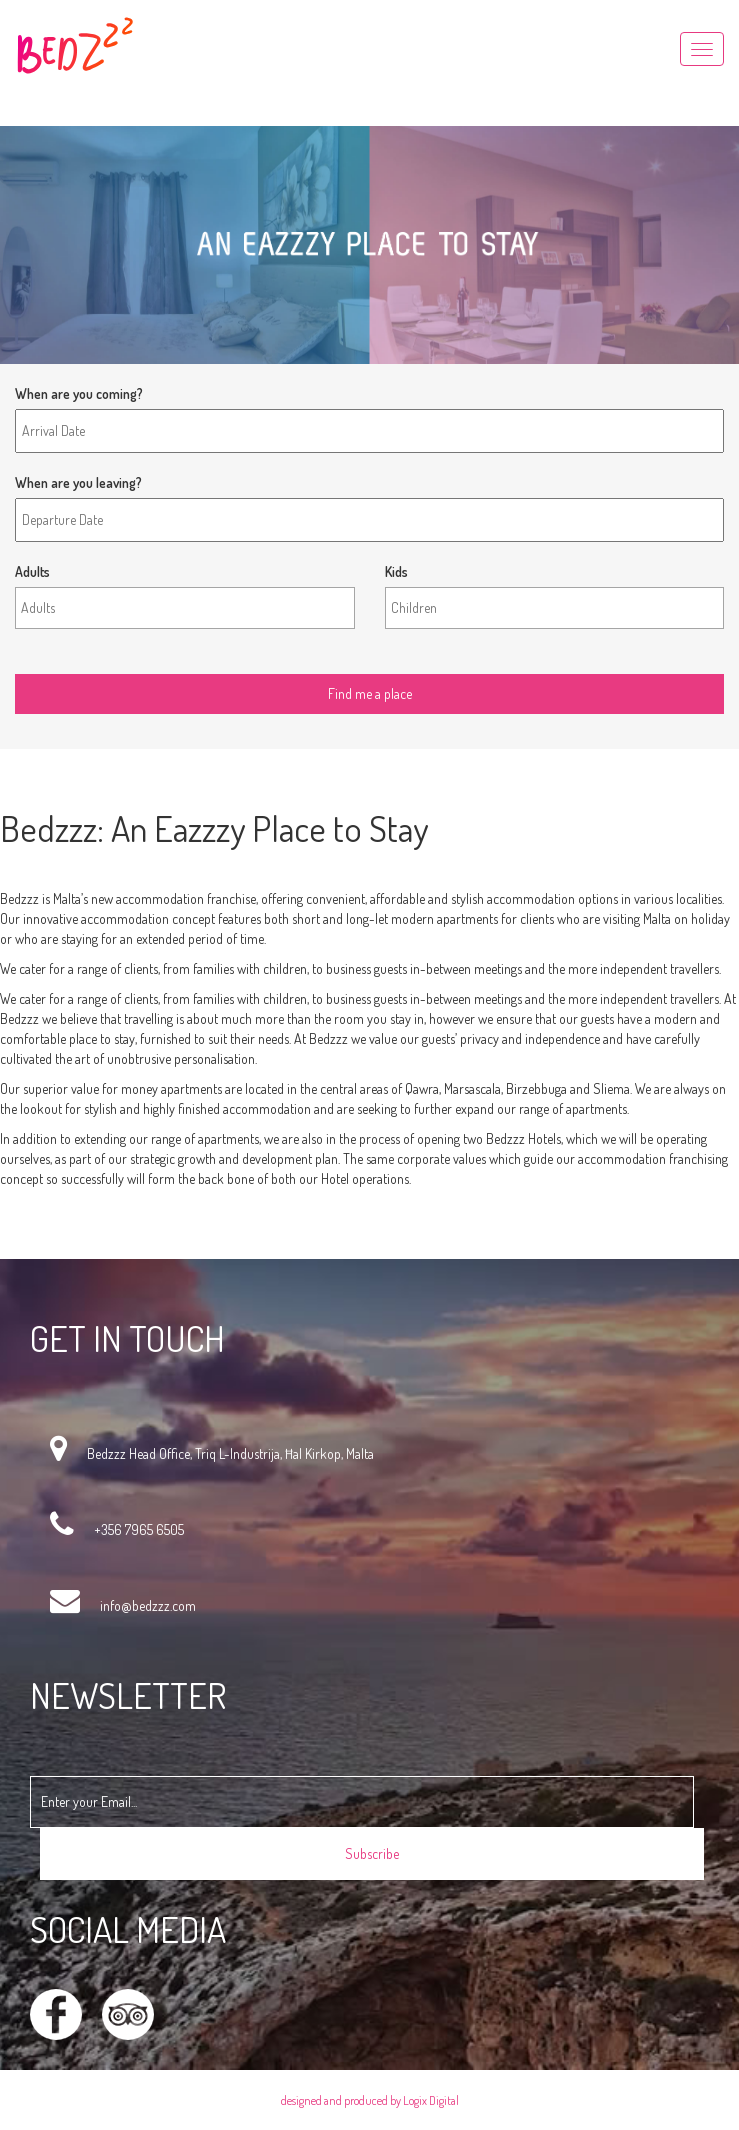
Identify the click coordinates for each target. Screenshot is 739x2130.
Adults (32, 571)
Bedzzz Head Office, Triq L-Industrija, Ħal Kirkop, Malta (230, 1453)
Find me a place (59, 658)
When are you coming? (79, 393)
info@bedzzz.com (148, 1605)
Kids (396, 571)
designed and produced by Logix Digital (370, 2100)
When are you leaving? (78, 482)
